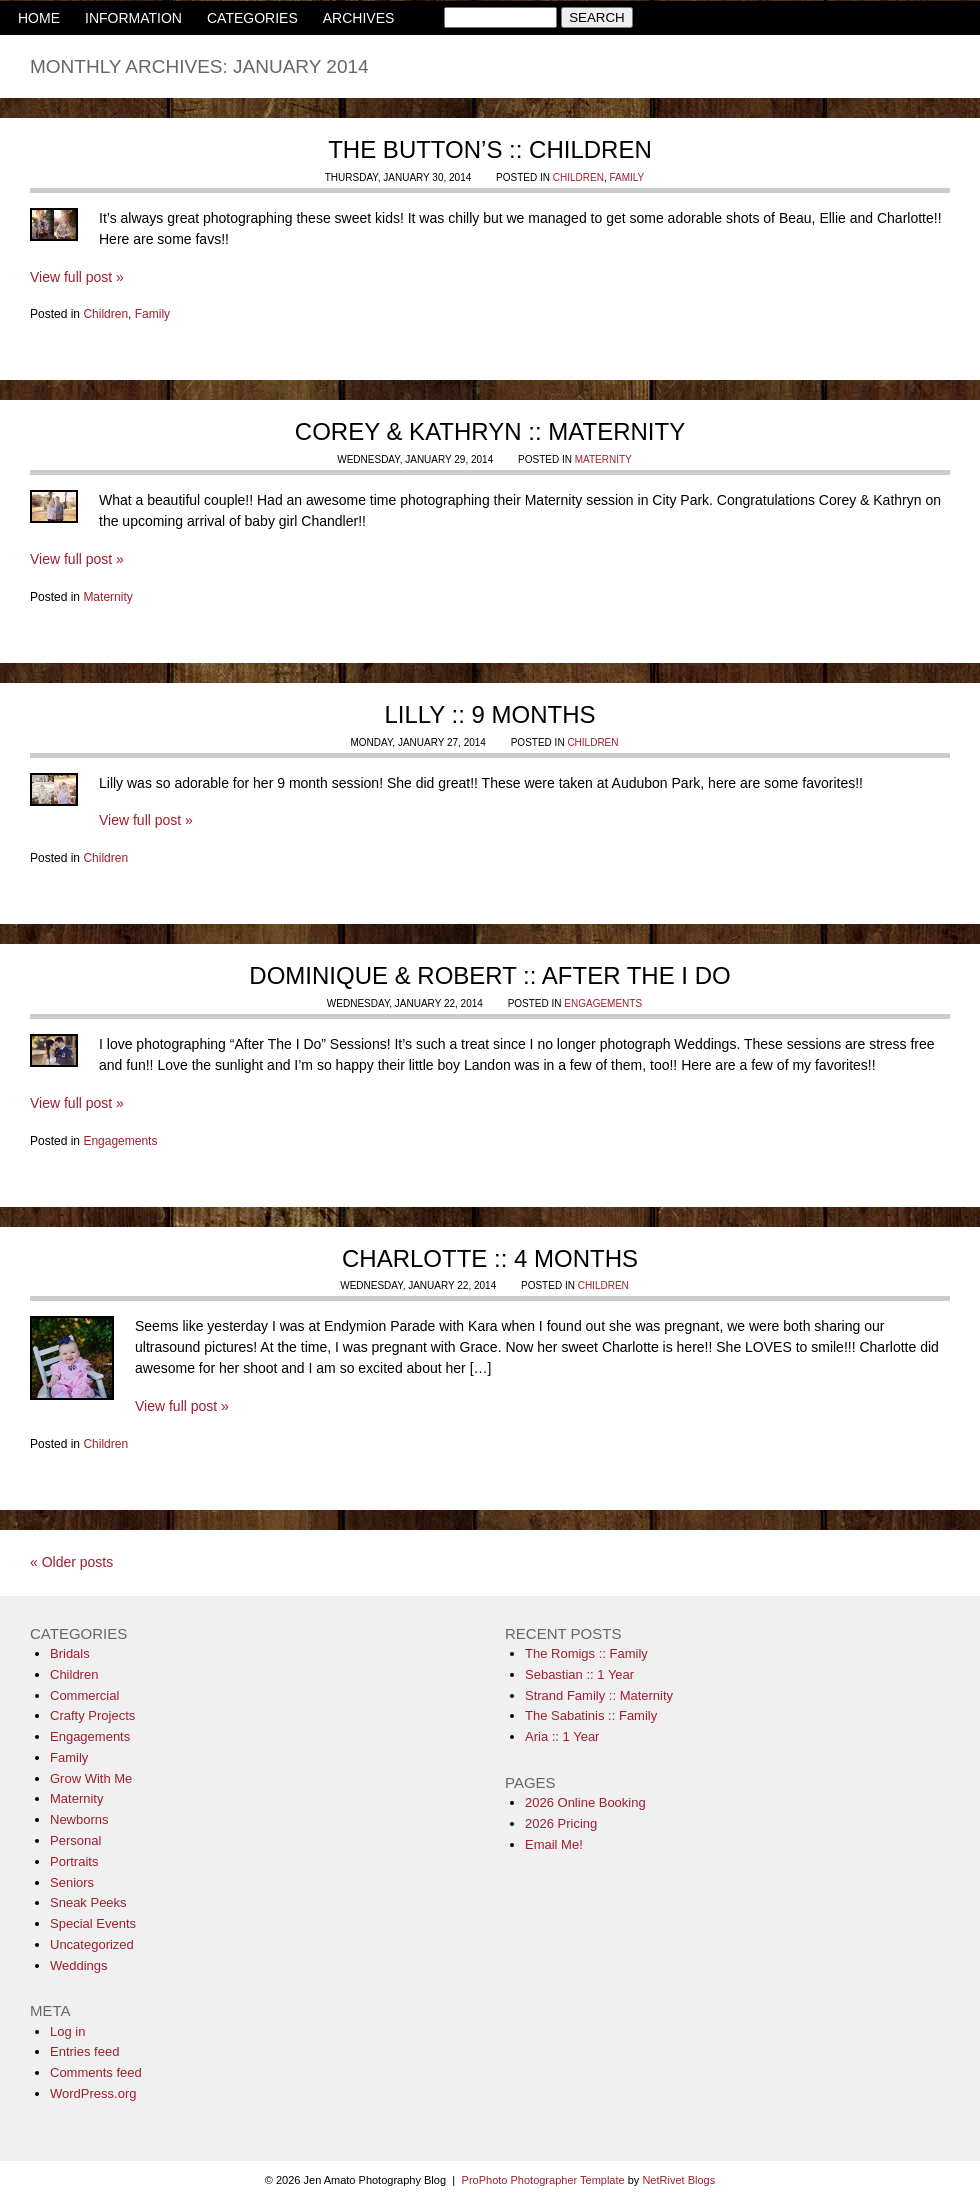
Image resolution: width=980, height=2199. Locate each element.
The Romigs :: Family (586, 1653)
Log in (67, 2031)
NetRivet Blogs (678, 2180)
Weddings (79, 1965)
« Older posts (71, 1562)
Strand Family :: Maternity (599, 1695)
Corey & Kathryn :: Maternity (490, 431)
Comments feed (96, 2072)
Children (578, 177)
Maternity (603, 459)
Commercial (84, 1695)
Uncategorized (92, 1944)
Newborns (79, 1819)
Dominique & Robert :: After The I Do (489, 975)
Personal (75, 1840)
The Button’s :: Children (490, 149)
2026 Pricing (561, 1823)
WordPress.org (93, 2093)
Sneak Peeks (88, 1902)
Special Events (93, 1923)
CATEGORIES (252, 18)
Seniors (72, 1882)
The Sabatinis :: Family (591, 1715)
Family (626, 177)
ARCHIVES (359, 18)
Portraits (74, 1861)
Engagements (603, 1003)
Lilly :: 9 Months (489, 714)
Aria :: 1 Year (562, 1736)
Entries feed (84, 2051)
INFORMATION (133, 18)
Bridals (70, 1653)
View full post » (77, 277)
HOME (39, 18)
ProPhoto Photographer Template (543, 2180)
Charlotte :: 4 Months (490, 1258)
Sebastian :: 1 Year (579, 1674)
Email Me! (554, 1844)
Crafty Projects (92, 1715)
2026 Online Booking (585, 1802)
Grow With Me (91, 1778)
